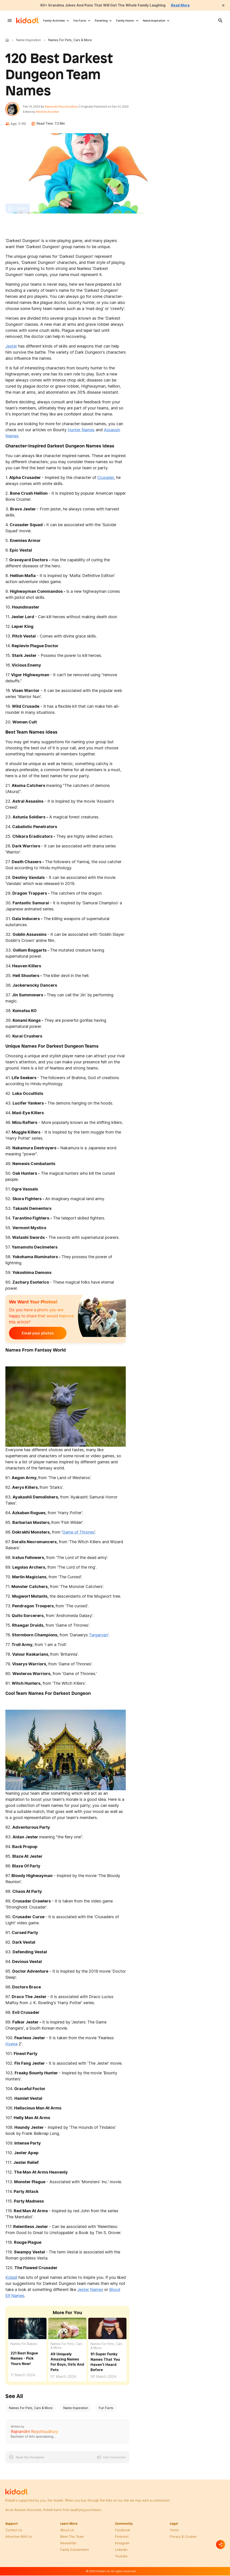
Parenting (101, 20)
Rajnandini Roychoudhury (62, 106)
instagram (122, 2543)
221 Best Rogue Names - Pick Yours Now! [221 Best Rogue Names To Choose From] (24, 2358)
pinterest (121, 2537)
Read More (181, 5)
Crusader (105, 478)
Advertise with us (18, 2537)
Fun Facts (79, 20)
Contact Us (13, 2530)
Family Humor (125, 20)
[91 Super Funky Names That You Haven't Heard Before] (107, 2329)
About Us (67, 2530)
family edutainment (74, 2550)
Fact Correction (114, 2457)
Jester (11, 346)
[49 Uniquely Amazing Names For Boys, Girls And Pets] (67, 2328)
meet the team (72, 2537)
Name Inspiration (154, 20)
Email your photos (37, 1333)
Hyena (11, 2044)
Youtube (121, 2556)
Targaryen (98, 1635)
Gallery (21, 209)
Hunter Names (81, 430)
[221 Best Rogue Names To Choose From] (27, 2328)
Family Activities (54, 20)
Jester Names (90, 2290)
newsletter (68, 2543)
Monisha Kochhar (48, 112)
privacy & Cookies (183, 2537)
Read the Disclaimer (30, 2457)
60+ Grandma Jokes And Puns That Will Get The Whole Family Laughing (103, 5)
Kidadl (8, 40)
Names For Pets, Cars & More (66, 2346)
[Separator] (220, 2544)
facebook (122, 2530)
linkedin (121, 2550)
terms (174, 2530)
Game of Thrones (78, 1532)
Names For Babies (24, 2344)
